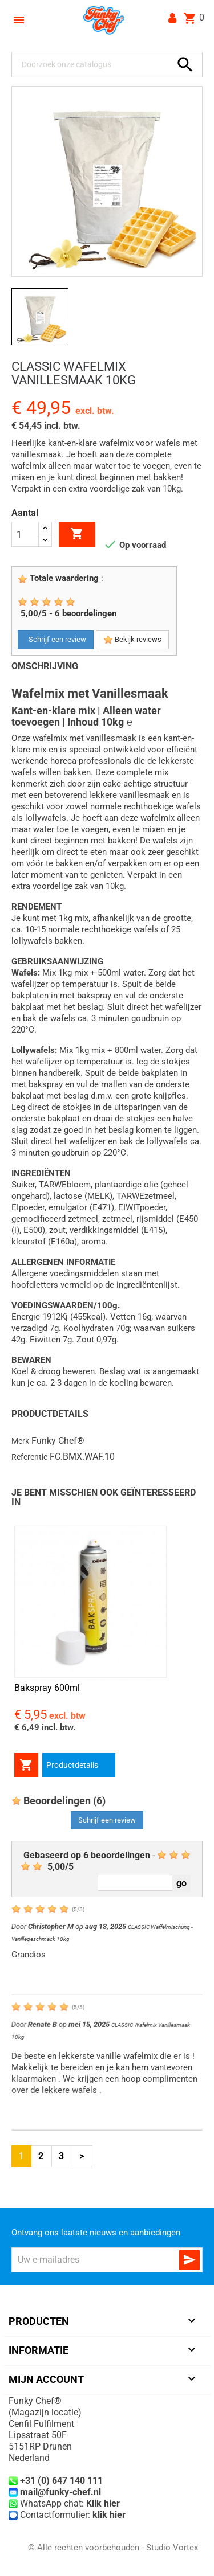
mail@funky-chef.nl (60, 2492)
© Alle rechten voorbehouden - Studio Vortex (113, 2547)
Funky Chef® (57, 1440)
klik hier (109, 2514)
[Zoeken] (94, 64)
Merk (20, 1440)
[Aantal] (25, 534)
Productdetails (72, 1765)
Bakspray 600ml (47, 1687)
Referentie (29, 1456)
